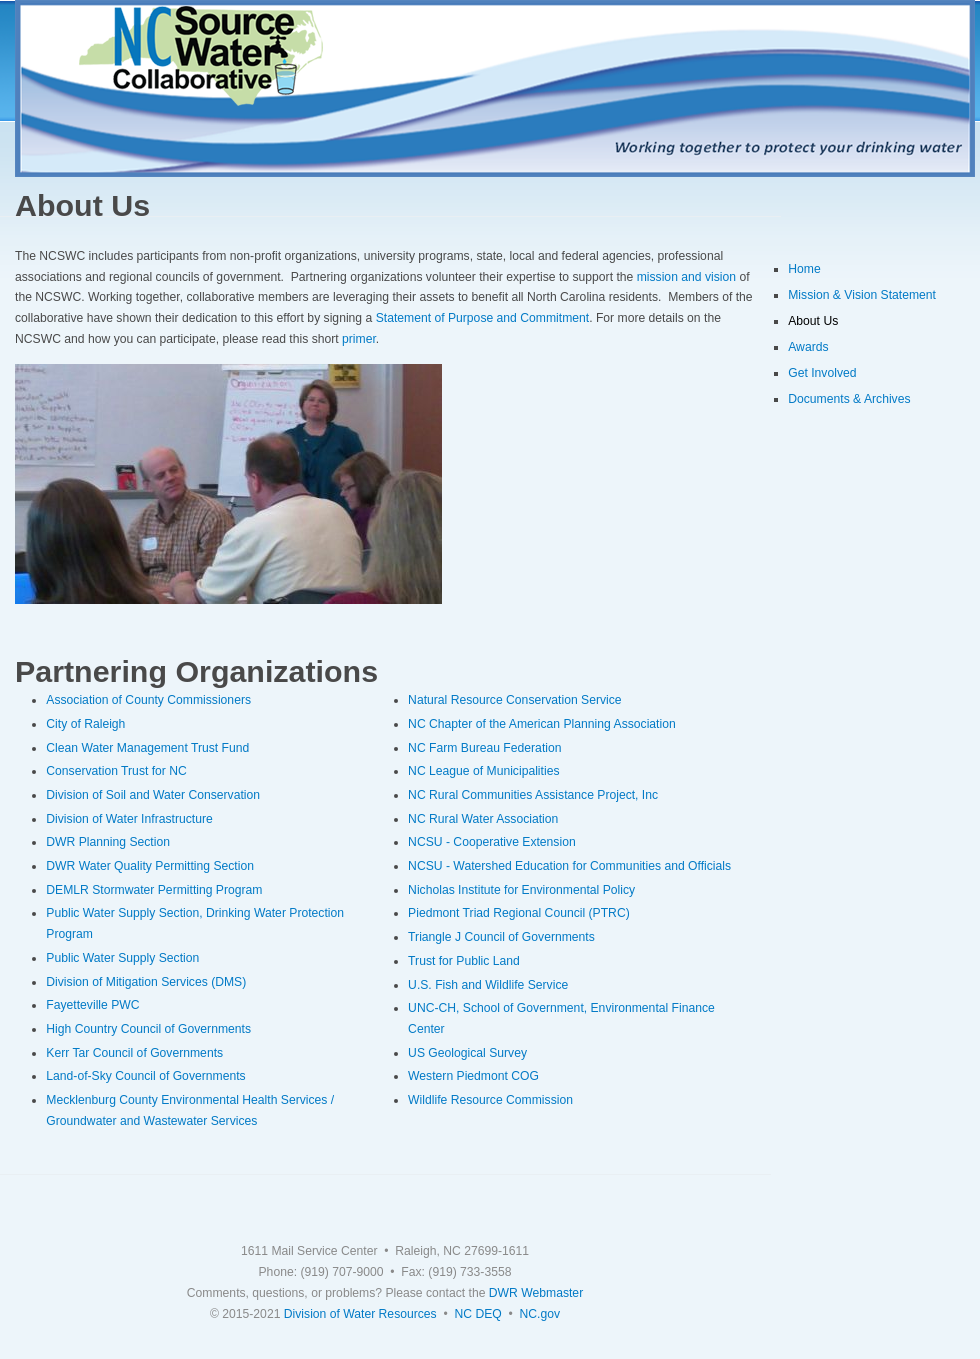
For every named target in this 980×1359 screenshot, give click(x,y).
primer (359, 339)
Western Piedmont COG (473, 1076)
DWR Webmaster (536, 1293)
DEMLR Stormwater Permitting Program (154, 890)
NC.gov (540, 1314)
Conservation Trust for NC (116, 771)
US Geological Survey (467, 1053)
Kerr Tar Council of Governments (134, 1053)
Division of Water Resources (360, 1314)
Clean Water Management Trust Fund (147, 748)
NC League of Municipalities (483, 771)
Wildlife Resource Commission (490, 1100)
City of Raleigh (85, 724)
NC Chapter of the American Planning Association (542, 724)
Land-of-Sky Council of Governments (145, 1076)
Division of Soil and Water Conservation (153, 795)
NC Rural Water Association (483, 819)
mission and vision (686, 277)
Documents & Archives (849, 399)
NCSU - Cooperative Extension (492, 842)
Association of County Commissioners (148, 700)
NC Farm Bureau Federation (484, 748)
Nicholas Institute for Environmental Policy (521, 890)
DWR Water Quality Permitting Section (150, 866)
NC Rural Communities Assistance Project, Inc (533, 795)
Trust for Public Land (464, 961)
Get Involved (822, 373)
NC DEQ (477, 1314)
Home (804, 269)
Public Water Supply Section (122, 958)
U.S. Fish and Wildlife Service (488, 985)
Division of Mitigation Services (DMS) (146, 982)
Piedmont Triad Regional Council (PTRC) (519, 913)
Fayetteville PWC (92, 1005)
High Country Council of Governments (148, 1029)
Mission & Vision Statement (862, 295)
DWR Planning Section (108, 842)
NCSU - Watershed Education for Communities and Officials (569, 866)
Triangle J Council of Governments (501, 937)
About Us (813, 321)
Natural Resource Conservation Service (515, 700)
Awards (808, 347)
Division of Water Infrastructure (129, 819)
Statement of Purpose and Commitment (483, 318)
